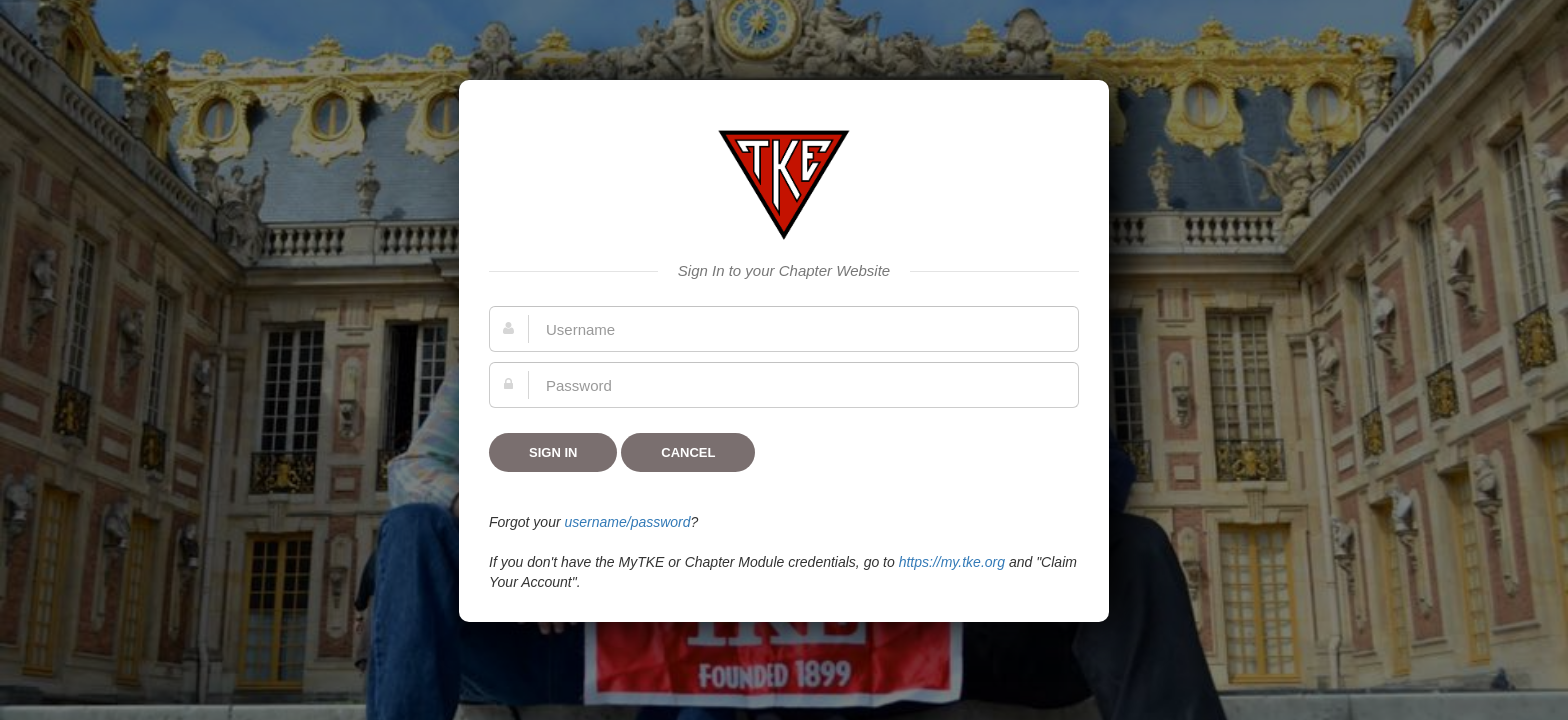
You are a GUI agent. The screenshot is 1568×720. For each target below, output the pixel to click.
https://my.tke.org (952, 562)
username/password (627, 522)
